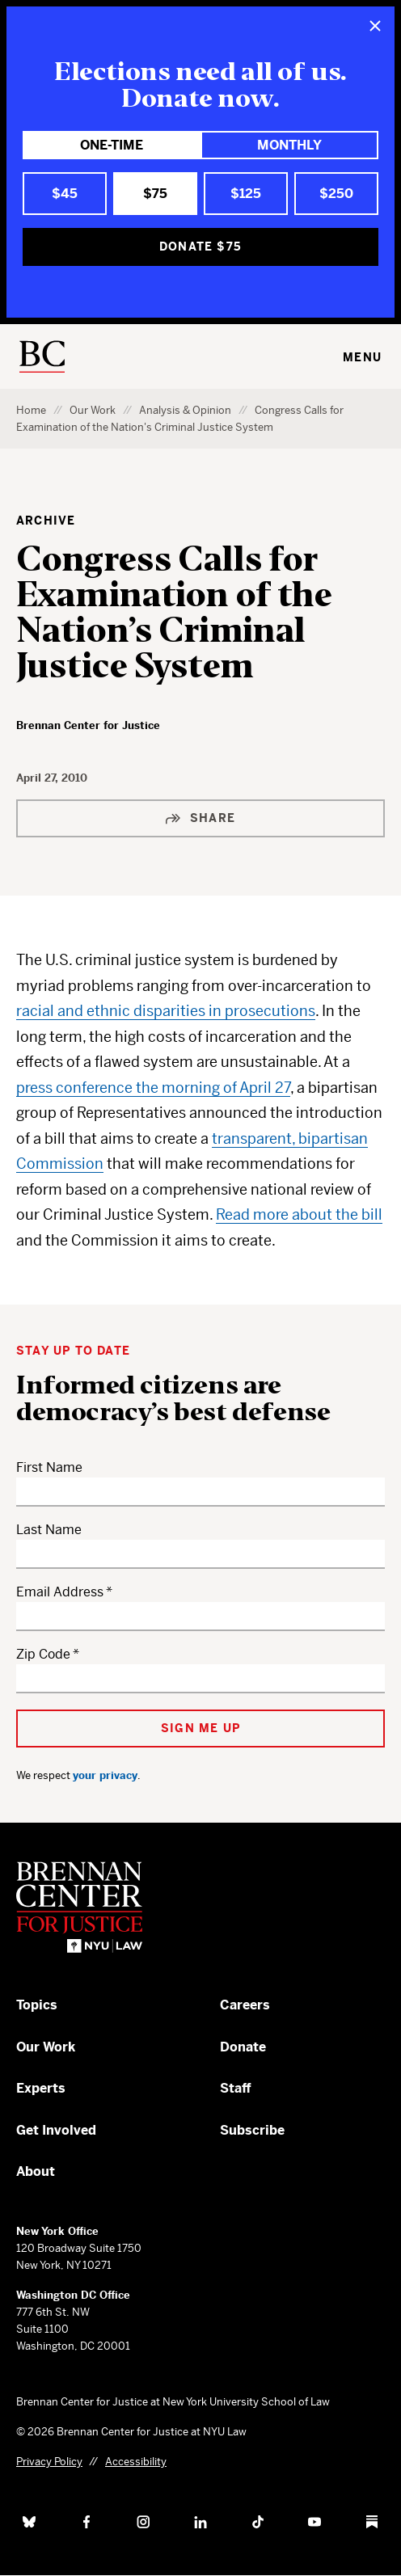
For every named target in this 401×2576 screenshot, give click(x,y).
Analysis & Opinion (185, 410)
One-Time (111, 145)
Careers (245, 2004)
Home (31, 410)
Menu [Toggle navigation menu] (362, 357)
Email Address (59, 1591)
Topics (36, 2004)
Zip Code (43, 1654)
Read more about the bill (299, 1214)
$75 (155, 193)
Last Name (49, 1529)
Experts (40, 2088)
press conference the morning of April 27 (153, 1087)
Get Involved (56, 2130)
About (35, 2171)
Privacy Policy (49, 2461)
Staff (235, 2088)
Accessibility (136, 2461)
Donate (243, 2046)
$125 (245, 193)
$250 (336, 193)
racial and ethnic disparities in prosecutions (165, 1010)
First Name (49, 1467)
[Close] (375, 25)
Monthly (289, 145)
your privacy (105, 1775)
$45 (65, 193)
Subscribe (252, 2130)
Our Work (93, 410)
